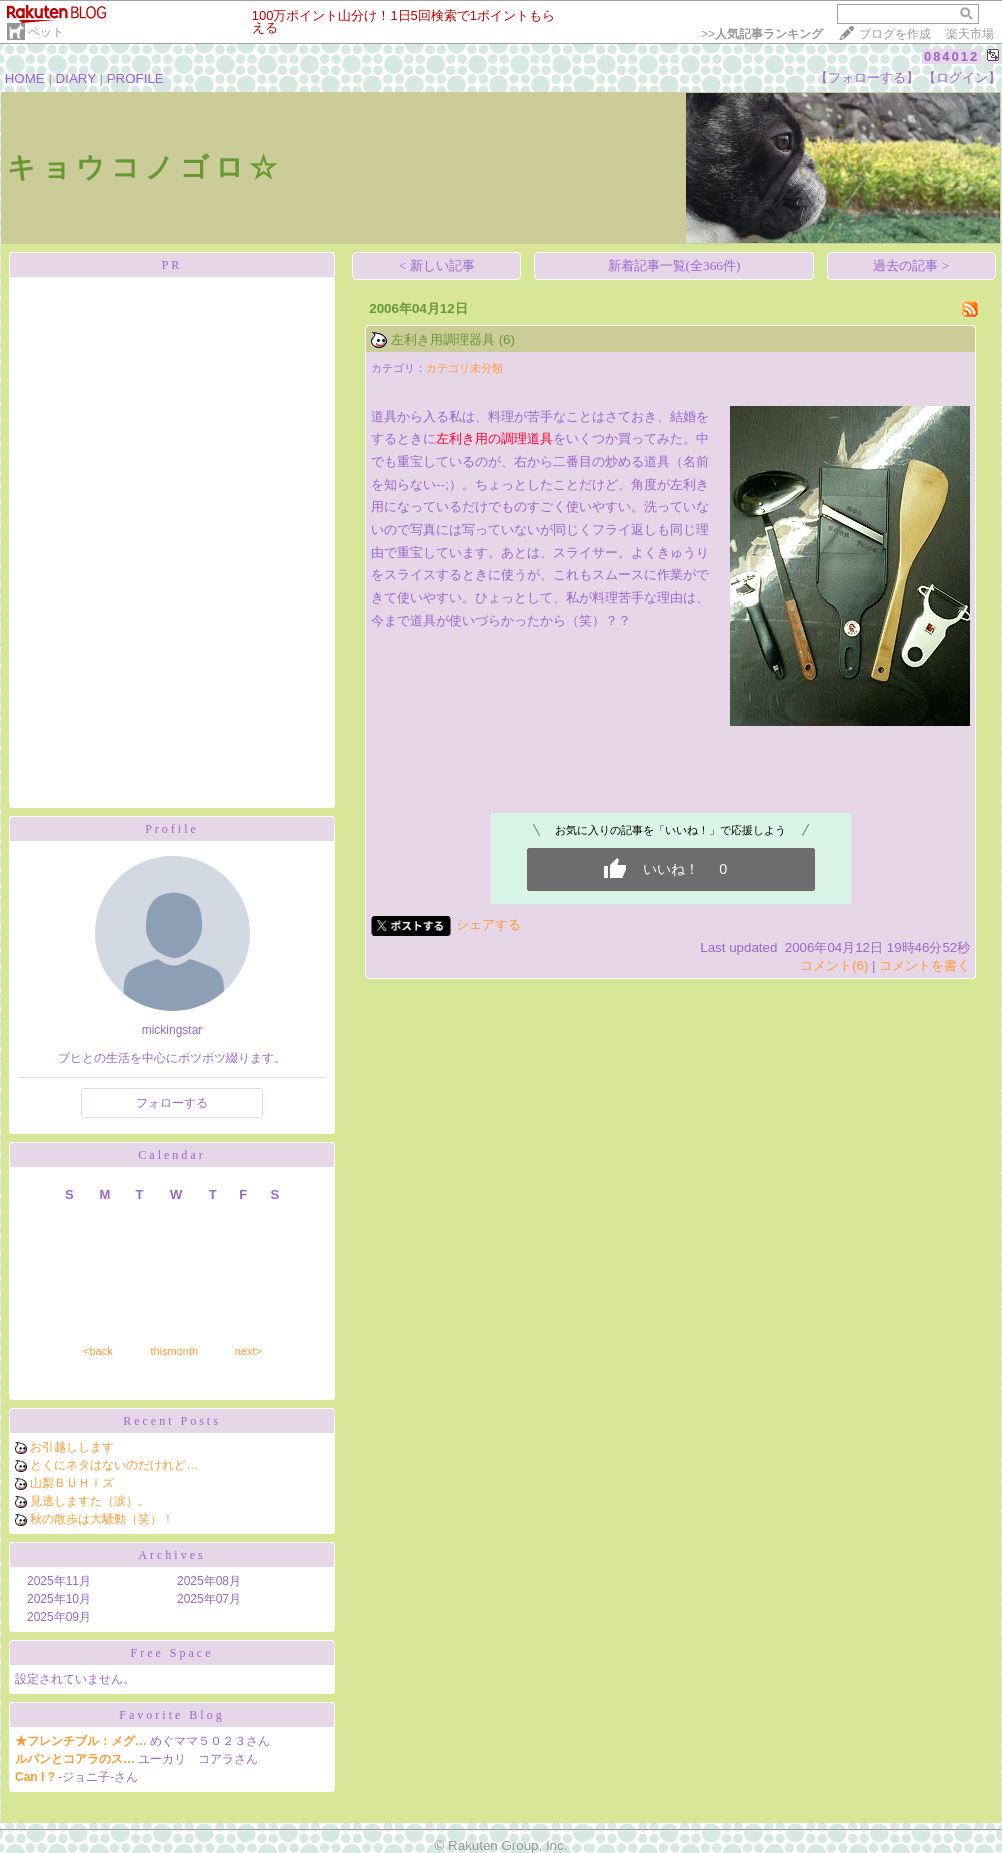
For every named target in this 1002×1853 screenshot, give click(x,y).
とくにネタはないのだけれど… (114, 1465)
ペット (46, 32)
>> (762, 34)
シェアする (488, 924)
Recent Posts (172, 1421)
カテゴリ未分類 (464, 368)
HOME (25, 78)
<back (98, 1351)
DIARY (76, 78)
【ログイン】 (962, 77)
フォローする (172, 1103)
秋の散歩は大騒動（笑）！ (102, 1519)
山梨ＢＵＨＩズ (72, 1483)
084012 (951, 56)
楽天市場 (970, 34)
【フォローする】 (867, 77)
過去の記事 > (911, 265)
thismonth (174, 1351)
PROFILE (135, 78)
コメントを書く (924, 965)
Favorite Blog (171, 1715)
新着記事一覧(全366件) (674, 265)
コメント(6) (834, 965)
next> (248, 1351)
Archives (171, 1555)
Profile (172, 829)
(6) (507, 339)
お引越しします (72, 1447)
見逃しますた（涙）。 (90, 1501)
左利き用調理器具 (443, 339)
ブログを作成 (895, 34)
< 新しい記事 (437, 265)
